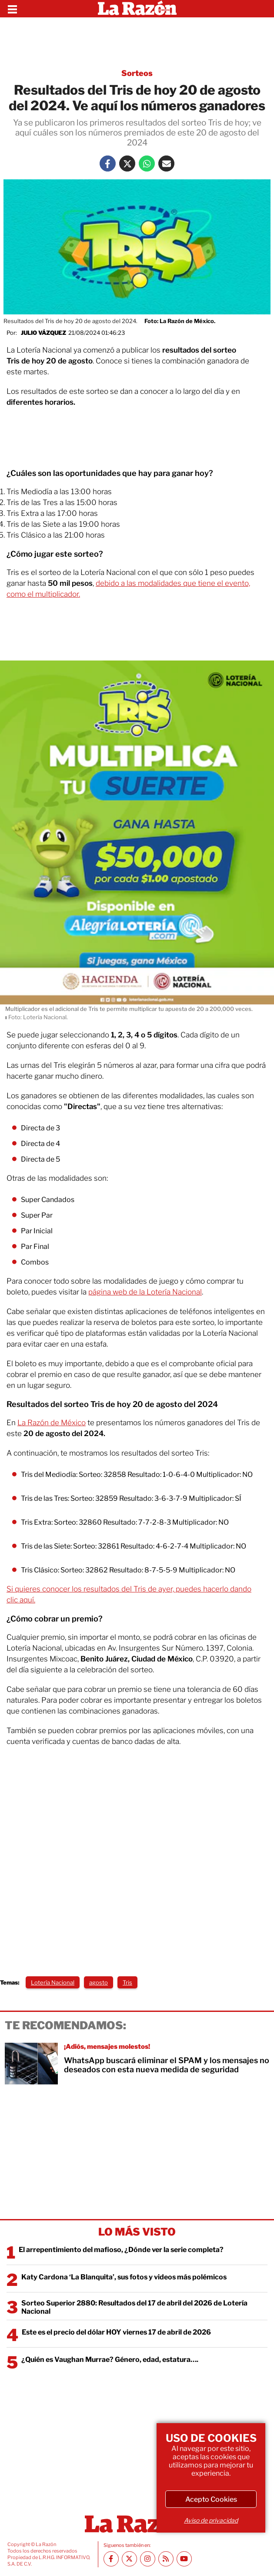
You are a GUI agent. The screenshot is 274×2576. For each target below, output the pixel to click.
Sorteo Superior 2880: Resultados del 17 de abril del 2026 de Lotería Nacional (134, 2307)
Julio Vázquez (43, 332)
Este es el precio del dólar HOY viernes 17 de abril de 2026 (116, 2332)
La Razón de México (51, 1422)
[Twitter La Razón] (127, 163)
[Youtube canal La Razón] (184, 2558)
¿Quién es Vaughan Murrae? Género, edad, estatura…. (109, 2359)
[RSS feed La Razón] (166, 2558)
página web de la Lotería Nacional (145, 1292)
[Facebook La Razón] (108, 163)
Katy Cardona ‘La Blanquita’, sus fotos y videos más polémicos (124, 2277)
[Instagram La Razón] (147, 2558)
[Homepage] (137, 8)
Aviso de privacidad (211, 2520)
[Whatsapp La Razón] (147, 163)
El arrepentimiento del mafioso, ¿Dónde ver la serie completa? (121, 2250)
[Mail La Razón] (166, 163)
